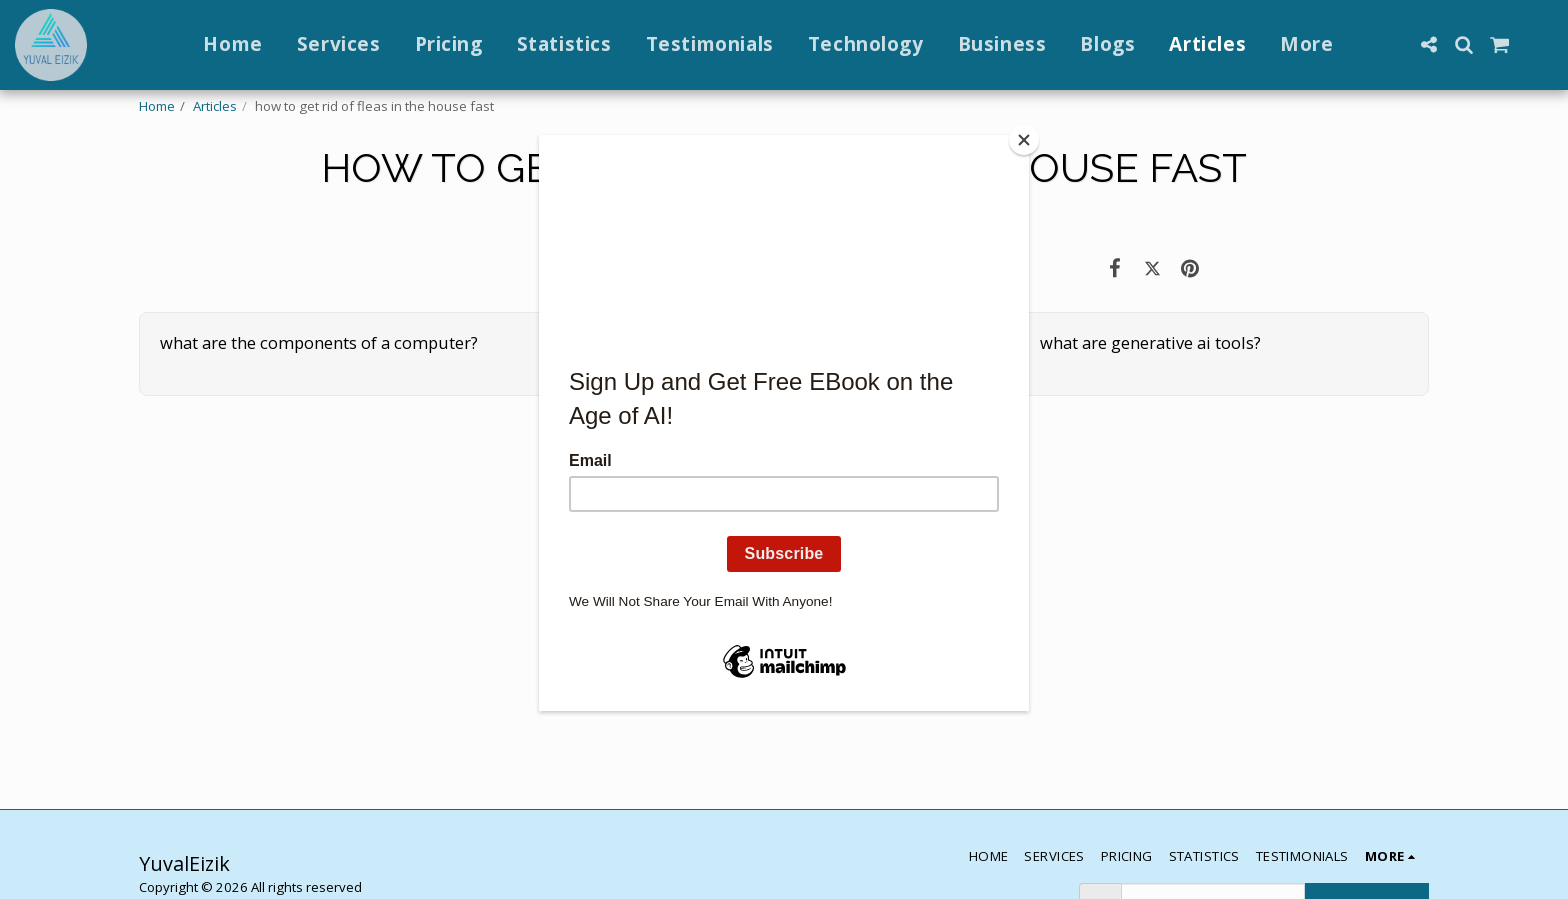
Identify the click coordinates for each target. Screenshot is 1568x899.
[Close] (1024, 140)
